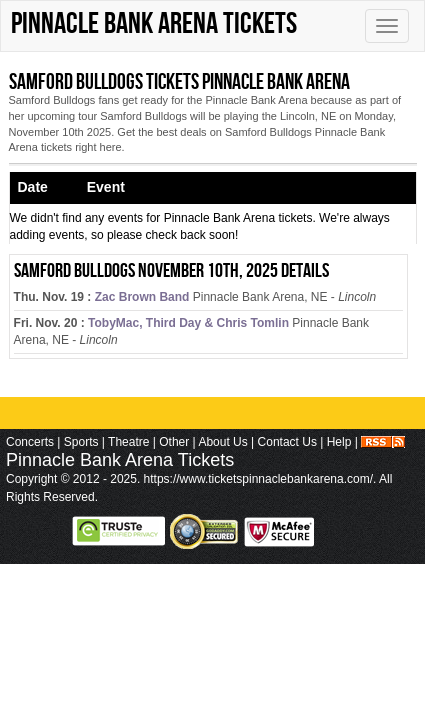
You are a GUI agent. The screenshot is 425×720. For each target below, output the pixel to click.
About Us (222, 442)
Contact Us (287, 442)
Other (174, 442)
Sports (81, 442)
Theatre (128, 442)
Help (339, 442)
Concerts (30, 442)
